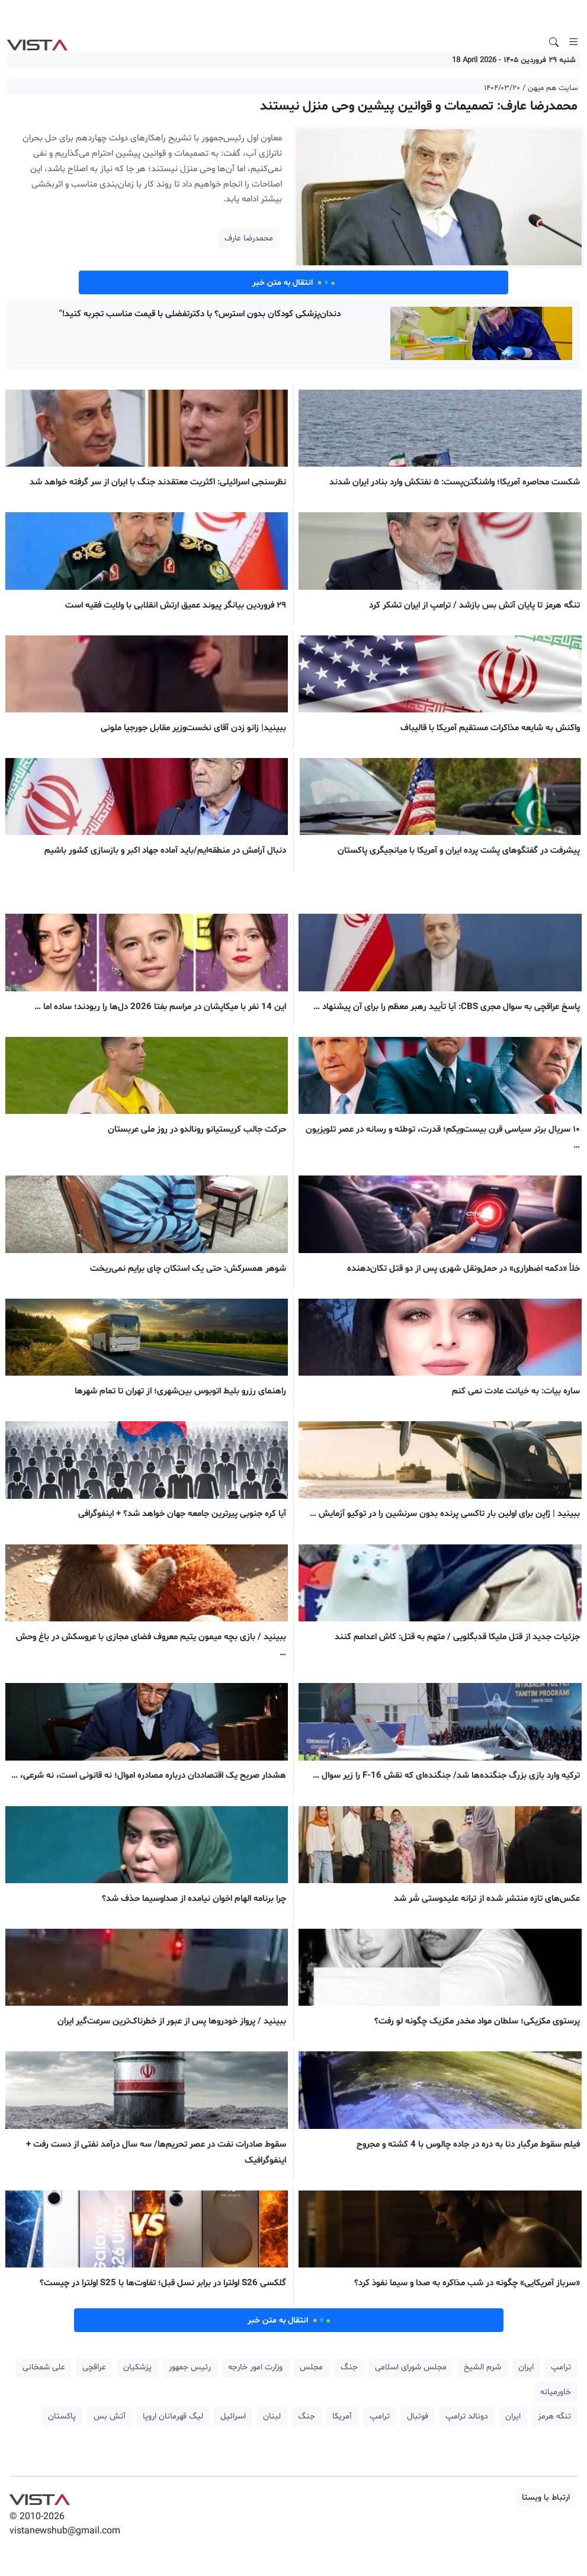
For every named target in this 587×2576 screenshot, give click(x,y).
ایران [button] (526, 2367)
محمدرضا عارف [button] (248, 238)
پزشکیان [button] (137, 2367)
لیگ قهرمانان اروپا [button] (173, 2416)
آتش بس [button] (110, 2416)
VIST (37, 42)
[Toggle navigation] (573, 42)
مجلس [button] (311, 2367)
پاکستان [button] (62, 2416)
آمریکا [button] (342, 2416)
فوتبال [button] (417, 2416)
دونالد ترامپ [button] (466, 2416)
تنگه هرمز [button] (554, 2416)
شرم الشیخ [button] (482, 2367)
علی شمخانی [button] (44, 2367)
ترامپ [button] (561, 2367)
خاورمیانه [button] (555, 2392)
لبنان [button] (272, 2416)
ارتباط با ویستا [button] (546, 2497)
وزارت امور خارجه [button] (255, 2367)
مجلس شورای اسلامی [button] (411, 2367)
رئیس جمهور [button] (190, 2367)
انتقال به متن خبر (293, 282)
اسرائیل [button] (233, 2416)
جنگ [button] (349, 2367)
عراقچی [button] (94, 2367)
